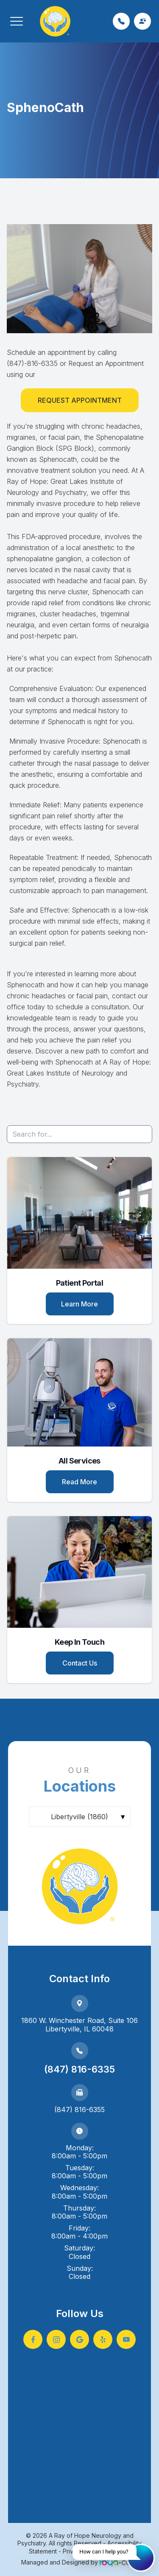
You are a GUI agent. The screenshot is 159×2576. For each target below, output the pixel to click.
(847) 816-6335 (79, 2069)
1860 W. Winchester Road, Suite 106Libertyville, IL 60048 (79, 2025)
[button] (16, 21)
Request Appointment (80, 400)
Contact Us (79, 1663)
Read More (79, 1482)
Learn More (79, 1304)
